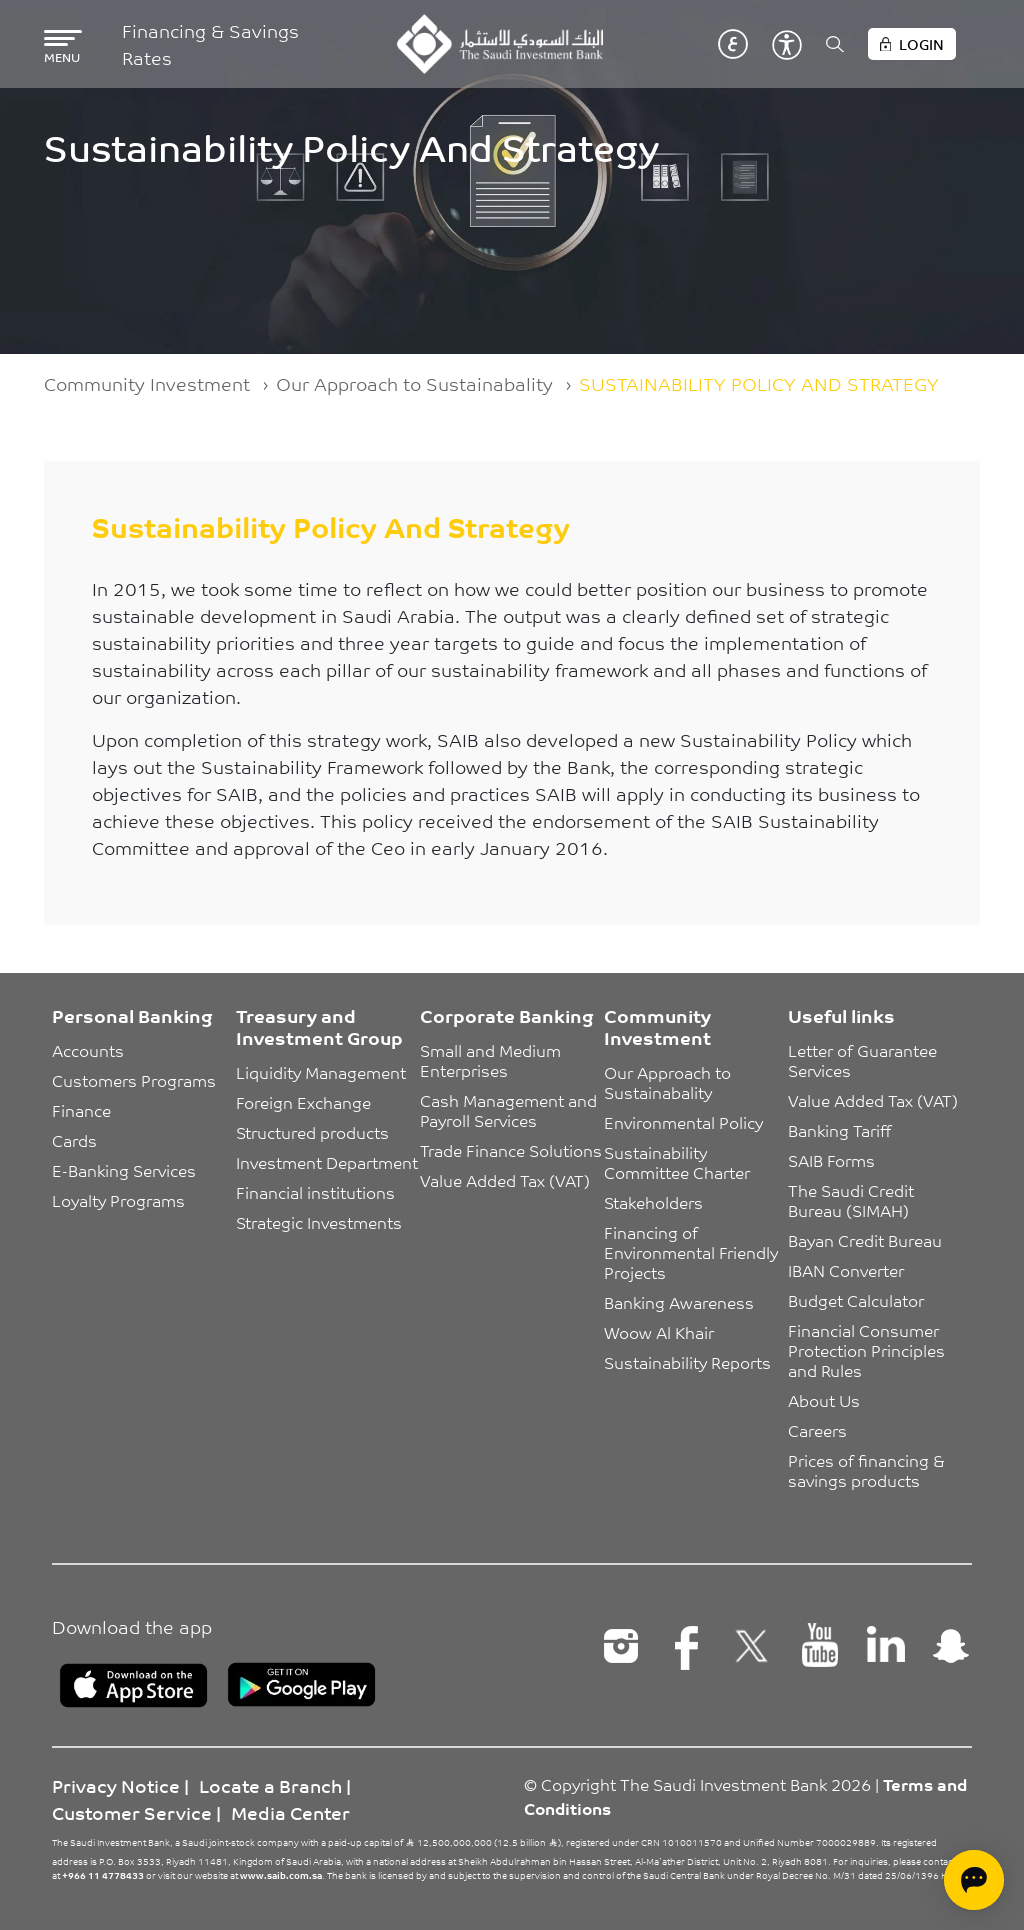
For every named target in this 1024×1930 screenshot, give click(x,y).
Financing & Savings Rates (210, 44)
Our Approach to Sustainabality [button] (669, 1082)
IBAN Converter (846, 1270)
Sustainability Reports (687, 1362)
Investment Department (327, 1162)
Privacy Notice (116, 1785)
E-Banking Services (124, 1170)
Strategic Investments (319, 1222)
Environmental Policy (683, 1122)
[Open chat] (974, 1880)
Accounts (88, 1050)
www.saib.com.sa (281, 1875)
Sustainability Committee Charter (677, 1162)
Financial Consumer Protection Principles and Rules (868, 1350)
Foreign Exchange (303, 1102)
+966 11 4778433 (103, 1875)
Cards (74, 1140)
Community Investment (147, 383)
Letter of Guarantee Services (864, 1060)
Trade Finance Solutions (511, 1150)
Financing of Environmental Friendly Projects (693, 1252)
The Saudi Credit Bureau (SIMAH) (853, 1200)
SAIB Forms (831, 1160)
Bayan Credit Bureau (865, 1240)
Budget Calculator (856, 1300)
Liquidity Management (321, 1072)
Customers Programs (134, 1080)
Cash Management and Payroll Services (510, 1110)
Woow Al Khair (659, 1332)
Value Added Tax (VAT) (505, 1180)
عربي (733, 44)
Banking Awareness (679, 1302)
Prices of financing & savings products (868, 1470)
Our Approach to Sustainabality (414, 383)
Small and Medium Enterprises (492, 1060)
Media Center (290, 1812)
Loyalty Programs (118, 1200)
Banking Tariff (839, 1130)
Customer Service (132, 1812)
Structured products (312, 1132)
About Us (824, 1400)
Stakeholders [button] (653, 1202)
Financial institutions (315, 1192)
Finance (81, 1110)
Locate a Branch (270, 1785)
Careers (817, 1430)
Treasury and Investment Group (319, 1026)
